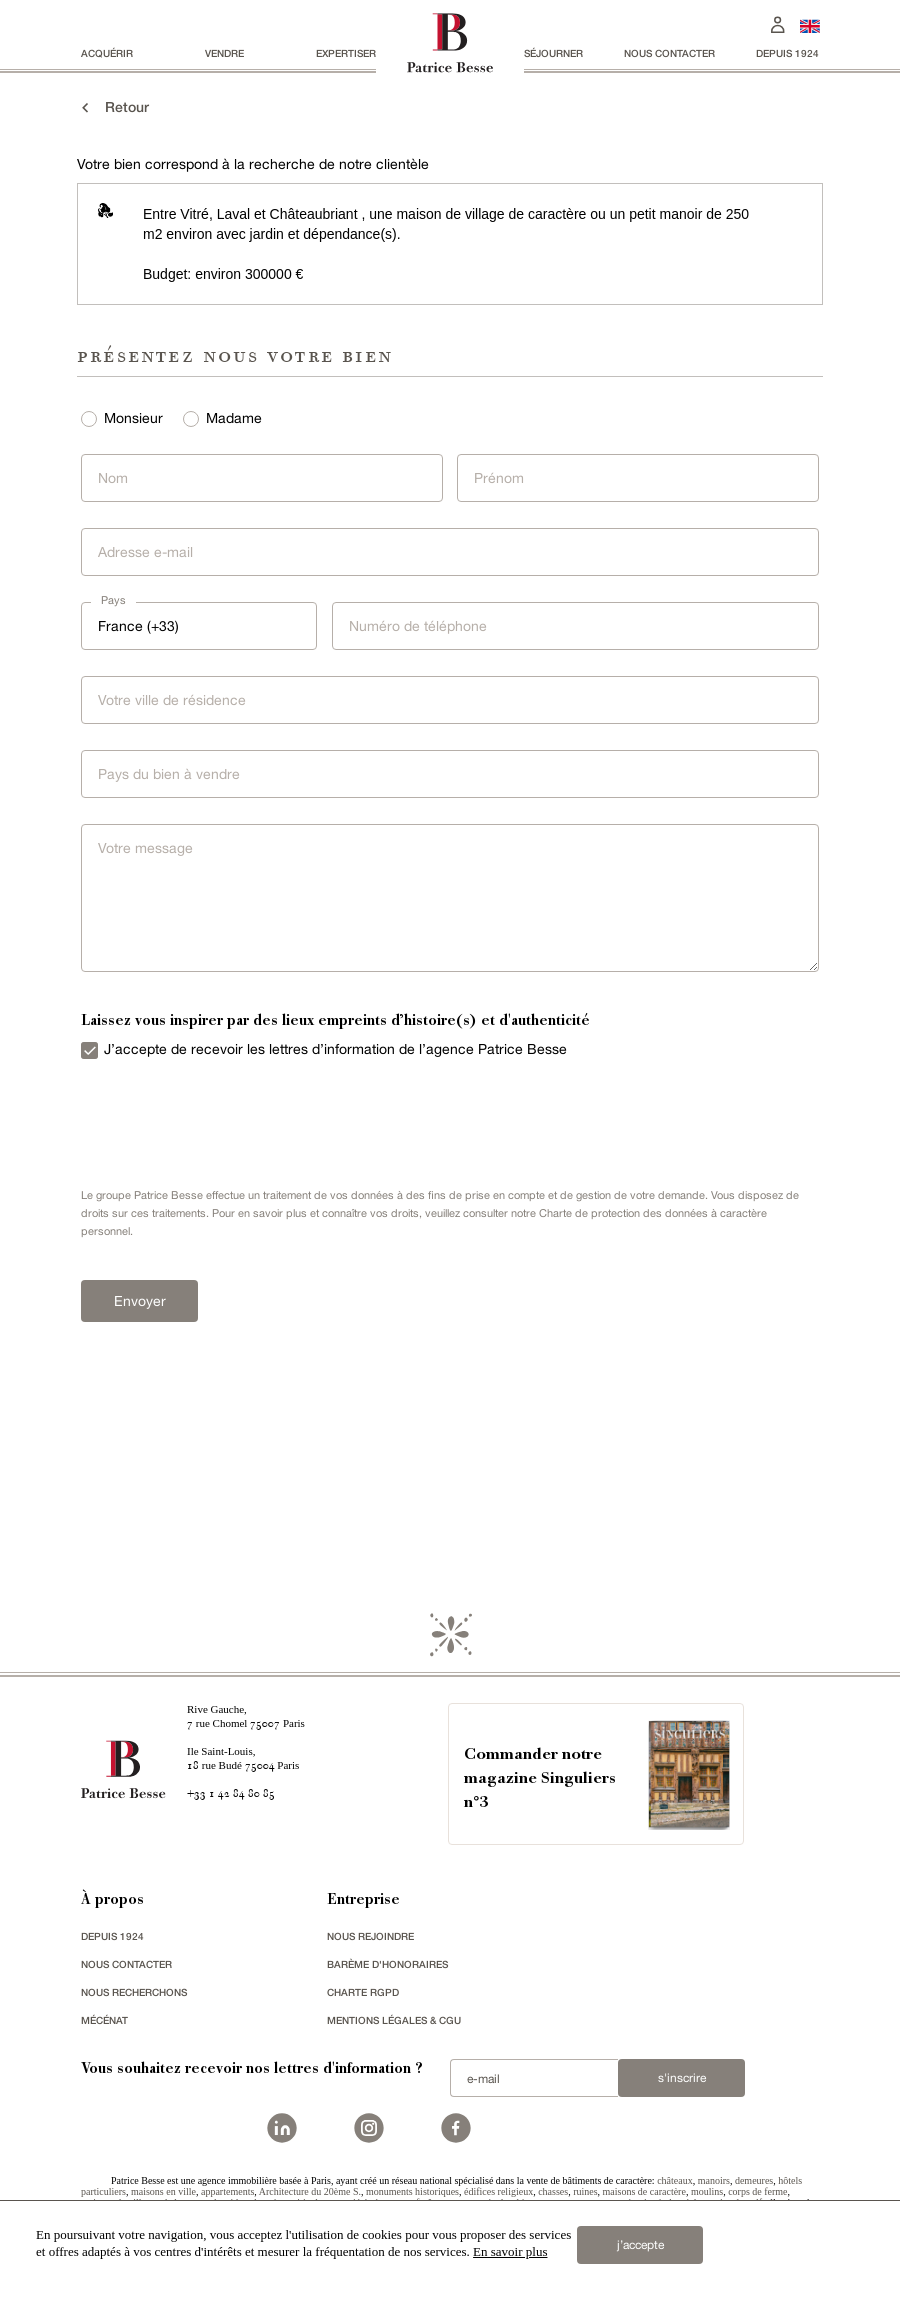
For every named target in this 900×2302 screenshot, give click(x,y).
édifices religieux (498, 2191)
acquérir (107, 53)
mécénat (104, 2020)
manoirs (714, 2180)
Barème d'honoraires (387, 1964)
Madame (234, 418)
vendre (224, 53)
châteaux (675, 2180)
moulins (707, 2191)
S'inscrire (682, 2078)
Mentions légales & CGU (394, 2020)
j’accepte (640, 2245)
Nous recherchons (134, 1992)
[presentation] (221, 1119)
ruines (585, 2191)
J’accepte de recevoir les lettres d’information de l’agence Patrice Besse (335, 1049)
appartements (227, 2191)
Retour (113, 107)
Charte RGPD (363, 1992)
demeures (754, 2180)
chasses (553, 2191)
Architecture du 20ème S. (310, 2191)
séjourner (553, 53)
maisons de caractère (644, 2191)
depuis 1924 (787, 53)
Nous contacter (669, 53)
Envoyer (140, 1301)
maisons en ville (163, 2191)
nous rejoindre (370, 1936)
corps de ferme (757, 2191)
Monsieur (133, 418)
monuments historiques (412, 2191)
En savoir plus (510, 2251)
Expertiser (346, 53)
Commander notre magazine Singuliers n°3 (540, 1779)
